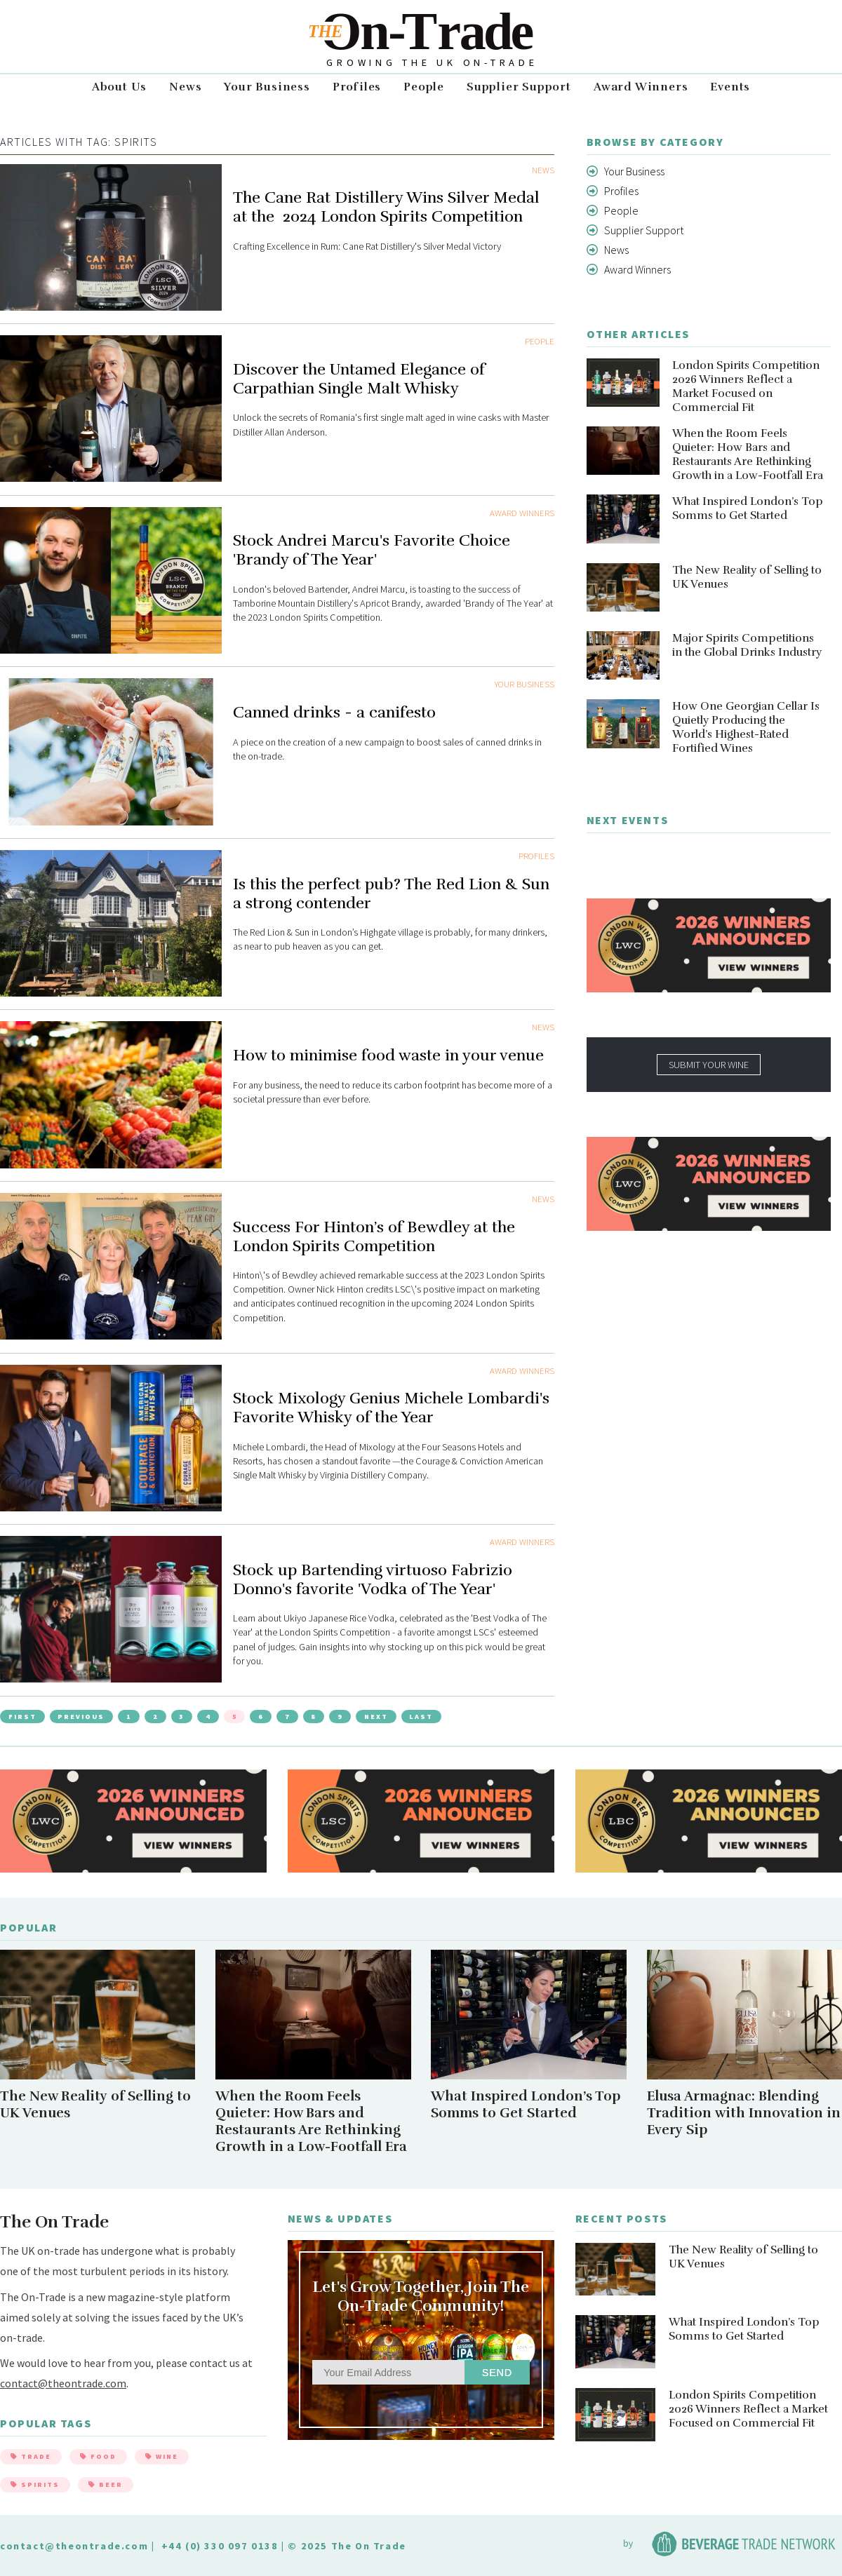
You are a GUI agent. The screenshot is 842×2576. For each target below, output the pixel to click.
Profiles (357, 87)
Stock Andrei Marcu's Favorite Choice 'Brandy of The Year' (371, 550)
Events (730, 87)
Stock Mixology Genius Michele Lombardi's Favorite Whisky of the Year (391, 1408)
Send (497, 2372)
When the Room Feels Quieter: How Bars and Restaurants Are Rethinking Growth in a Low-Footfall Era (747, 454)
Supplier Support (519, 87)
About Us (119, 87)
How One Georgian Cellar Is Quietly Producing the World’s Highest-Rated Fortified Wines (746, 727)
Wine (161, 2456)
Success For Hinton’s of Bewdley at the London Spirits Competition (374, 1236)
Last (421, 1716)
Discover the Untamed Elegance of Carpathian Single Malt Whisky (359, 379)
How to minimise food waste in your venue (388, 1055)
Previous (81, 1716)
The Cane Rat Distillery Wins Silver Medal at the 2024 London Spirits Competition (386, 207)
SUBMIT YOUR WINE (709, 1064)
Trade (31, 2456)
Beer (105, 2484)
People (423, 87)
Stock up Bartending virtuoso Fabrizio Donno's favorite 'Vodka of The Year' (372, 1579)
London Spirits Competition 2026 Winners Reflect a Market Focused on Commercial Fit (746, 386)
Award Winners (641, 87)
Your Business (266, 87)
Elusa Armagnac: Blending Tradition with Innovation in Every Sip (744, 2113)
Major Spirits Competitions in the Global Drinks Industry (747, 645)
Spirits (35, 2484)
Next (376, 1716)
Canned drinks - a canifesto (334, 712)
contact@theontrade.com (63, 2383)
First (22, 1716)
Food (98, 2456)
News (185, 87)
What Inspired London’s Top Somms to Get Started (747, 508)
